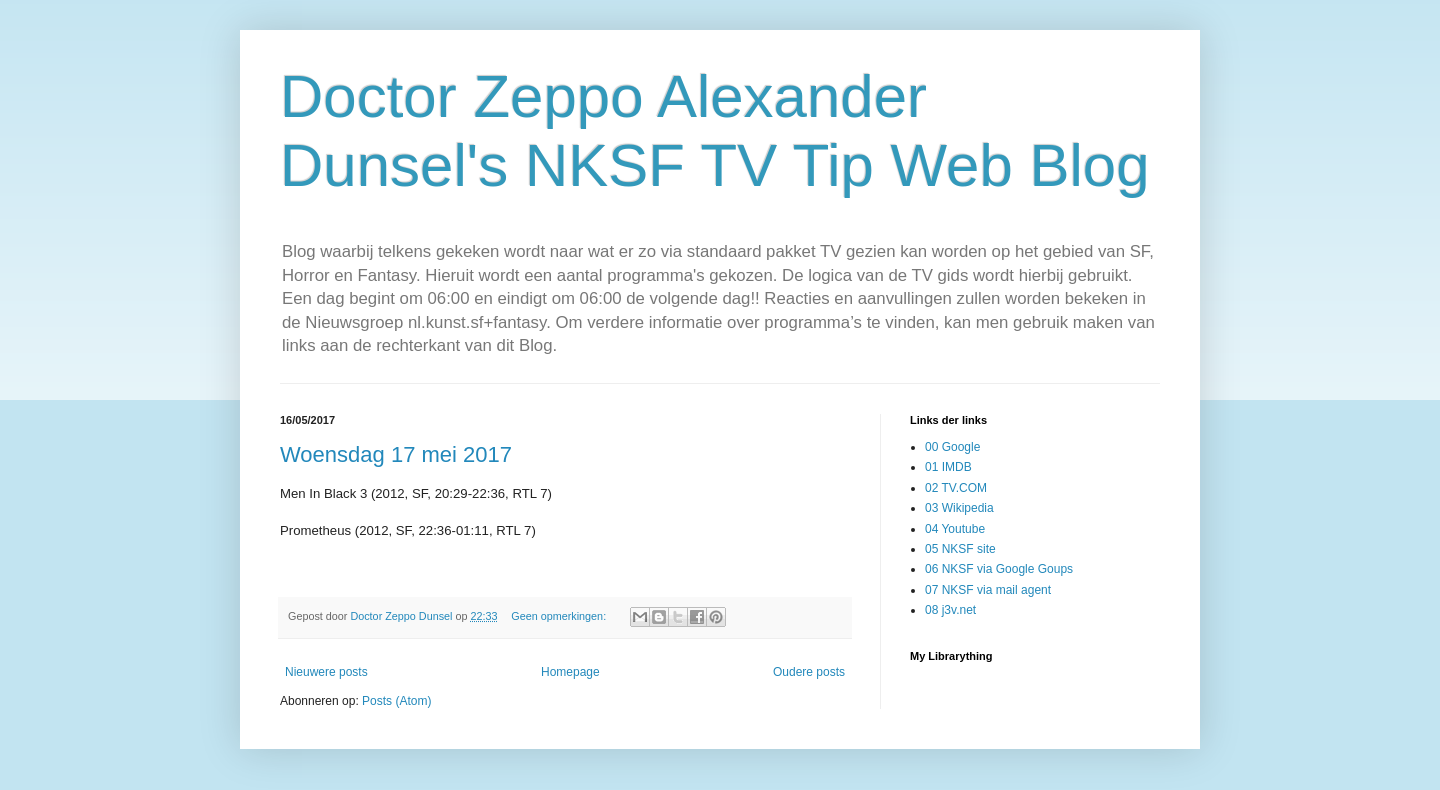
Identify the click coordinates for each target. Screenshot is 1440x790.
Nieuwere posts (326, 672)
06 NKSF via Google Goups (999, 569)
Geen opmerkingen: (560, 616)
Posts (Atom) (396, 701)
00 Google (952, 447)
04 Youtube (955, 529)
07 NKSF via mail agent (988, 590)
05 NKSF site (960, 549)
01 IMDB (948, 467)
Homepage (570, 672)
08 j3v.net (950, 610)
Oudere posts (809, 672)
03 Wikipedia (959, 508)
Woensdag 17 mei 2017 (396, 454)
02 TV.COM (956, 488)
